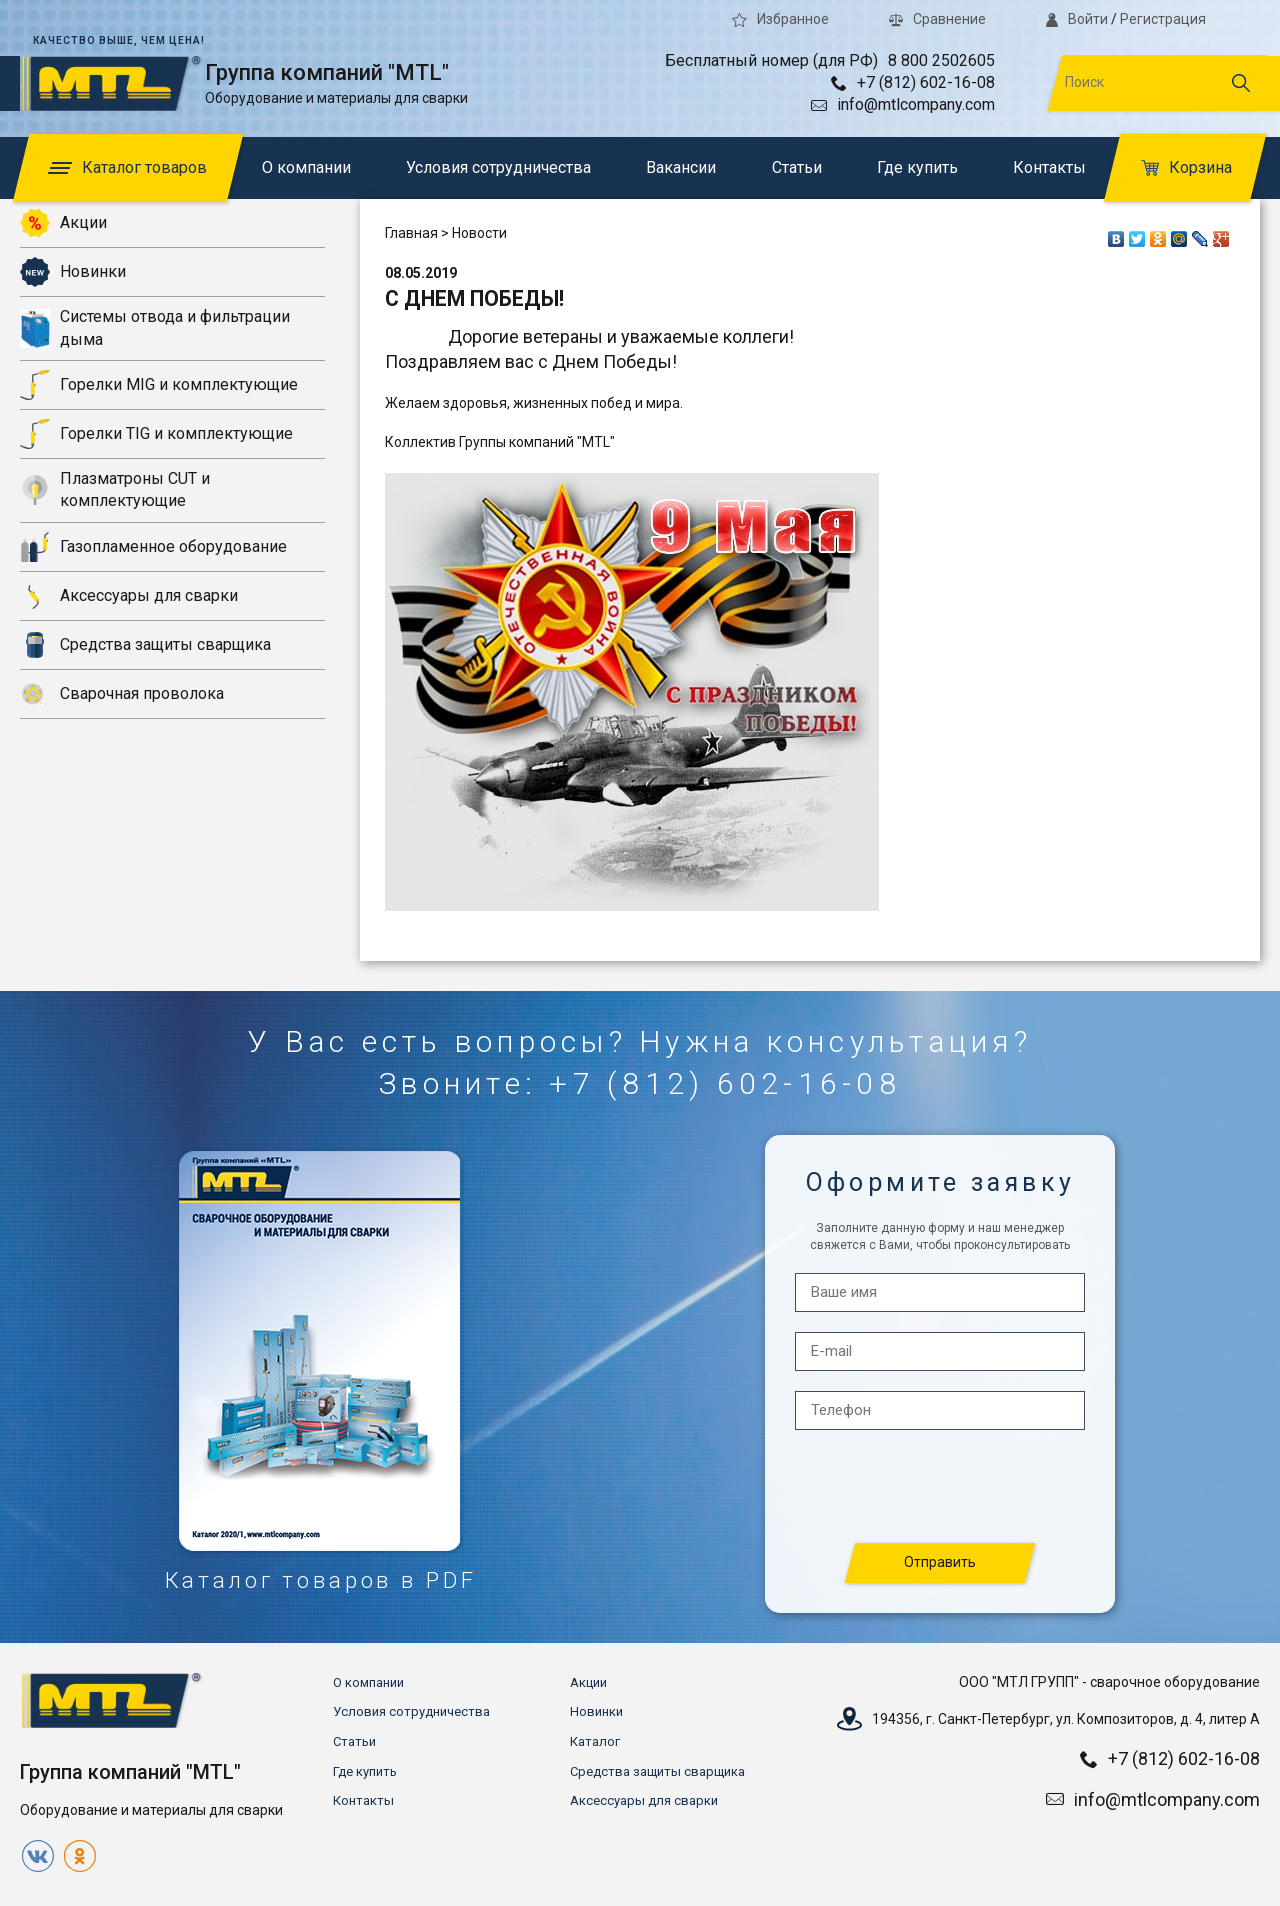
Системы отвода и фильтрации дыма (155, 327)
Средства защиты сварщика (145, 645)
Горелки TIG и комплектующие (156, 434)
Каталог (595, 1741)
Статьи (797, 167)
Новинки (73, 272)
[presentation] (941, 1487)
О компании (306, 167)
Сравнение (937, 19)
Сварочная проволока (122, 694)
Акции (63, 223)
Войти (1077, 19)
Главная (411, 233)
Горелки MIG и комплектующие (159, 385)
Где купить (917, 167)
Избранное (780, 19)
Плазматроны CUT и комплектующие (115, 489)
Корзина (1186, 167)
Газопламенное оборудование (153, 547)
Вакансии (681, 167)
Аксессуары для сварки (129, 596)
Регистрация (1163, 19)
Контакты (1049, 167)
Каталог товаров (127, 167)
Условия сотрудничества (498, 167)
